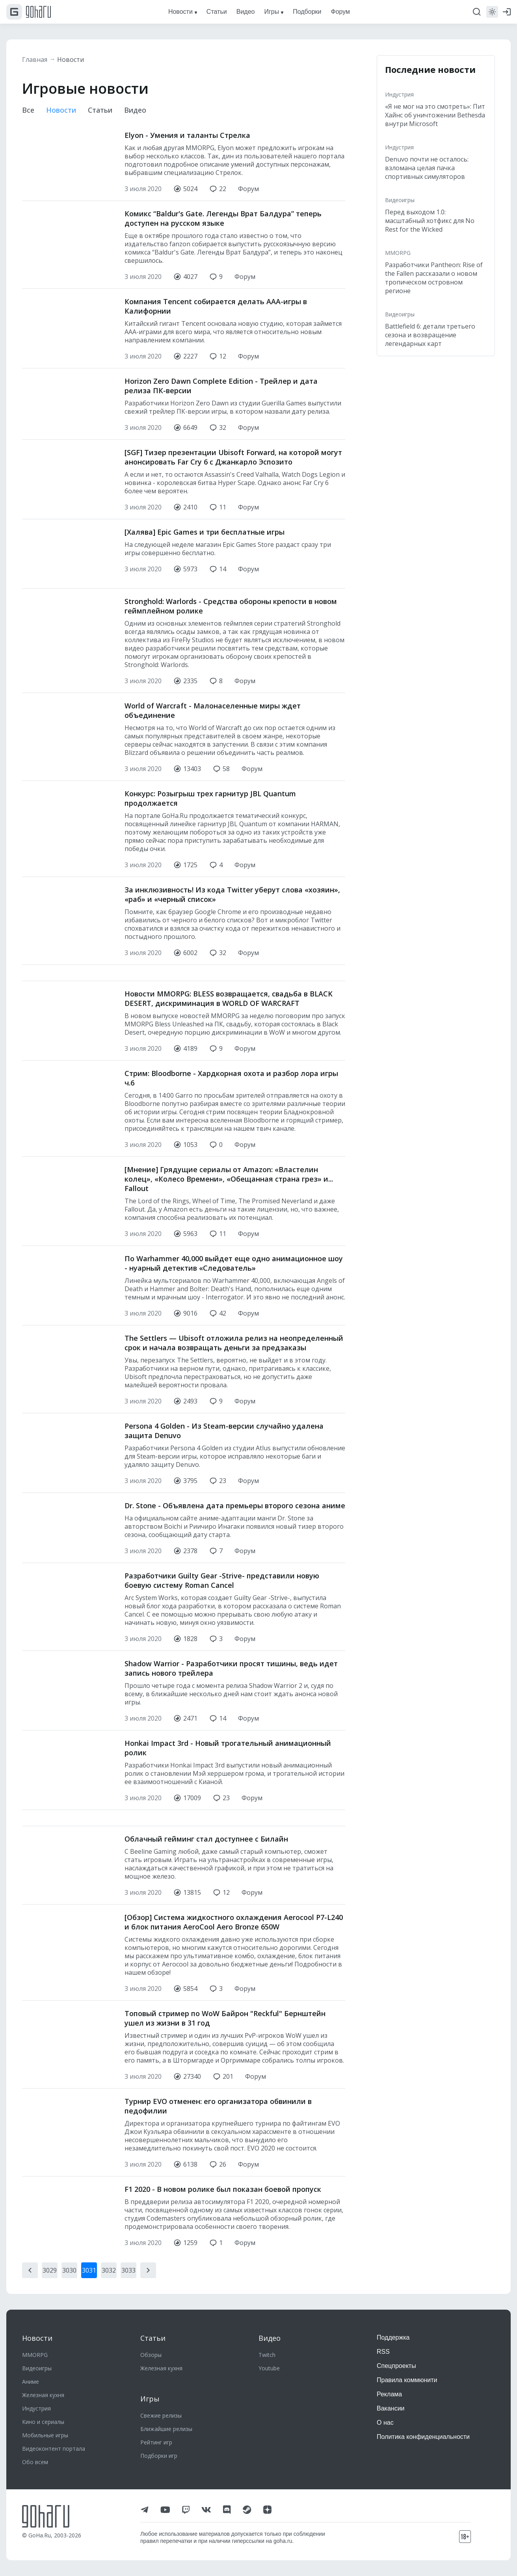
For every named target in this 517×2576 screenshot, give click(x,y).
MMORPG (398, 252)
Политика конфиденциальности (423, 2436)
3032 (109, 2238)
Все (28, 110)
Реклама (389, 2394)
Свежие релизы (161, 2415)
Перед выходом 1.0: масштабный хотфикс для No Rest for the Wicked (429, 221)
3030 (69, 2238)
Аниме (30, 2381)
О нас (385, 2422)
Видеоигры (400, 200)
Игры (150, 2398)
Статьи (100, 110)
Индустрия (399, 94)
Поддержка (393, 2337)
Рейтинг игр (156, 2442)
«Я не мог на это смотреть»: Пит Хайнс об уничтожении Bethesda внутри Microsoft (435, 115)
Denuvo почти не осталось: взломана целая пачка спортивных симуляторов (427, 168)
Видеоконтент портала (53, 2448)
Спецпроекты (396, 2365)
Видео (135, 110)
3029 (50, 2238)
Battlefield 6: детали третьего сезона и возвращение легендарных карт (430, 335)
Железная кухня (43, 2395)
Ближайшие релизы (166, 2429)
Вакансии (391, 2408)
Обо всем (35, 2462)
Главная (34, 59)
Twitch (266, 2355)
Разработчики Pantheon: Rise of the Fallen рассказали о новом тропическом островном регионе (434, 277)
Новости (70, 59)
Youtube (269, 2368)
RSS (383, 2351)
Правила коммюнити (407, 2380)
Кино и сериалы (43, 2421)
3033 (128, 2238)
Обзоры (151, 2355)
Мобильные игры (45, 2435)
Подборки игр (158, 2455)
